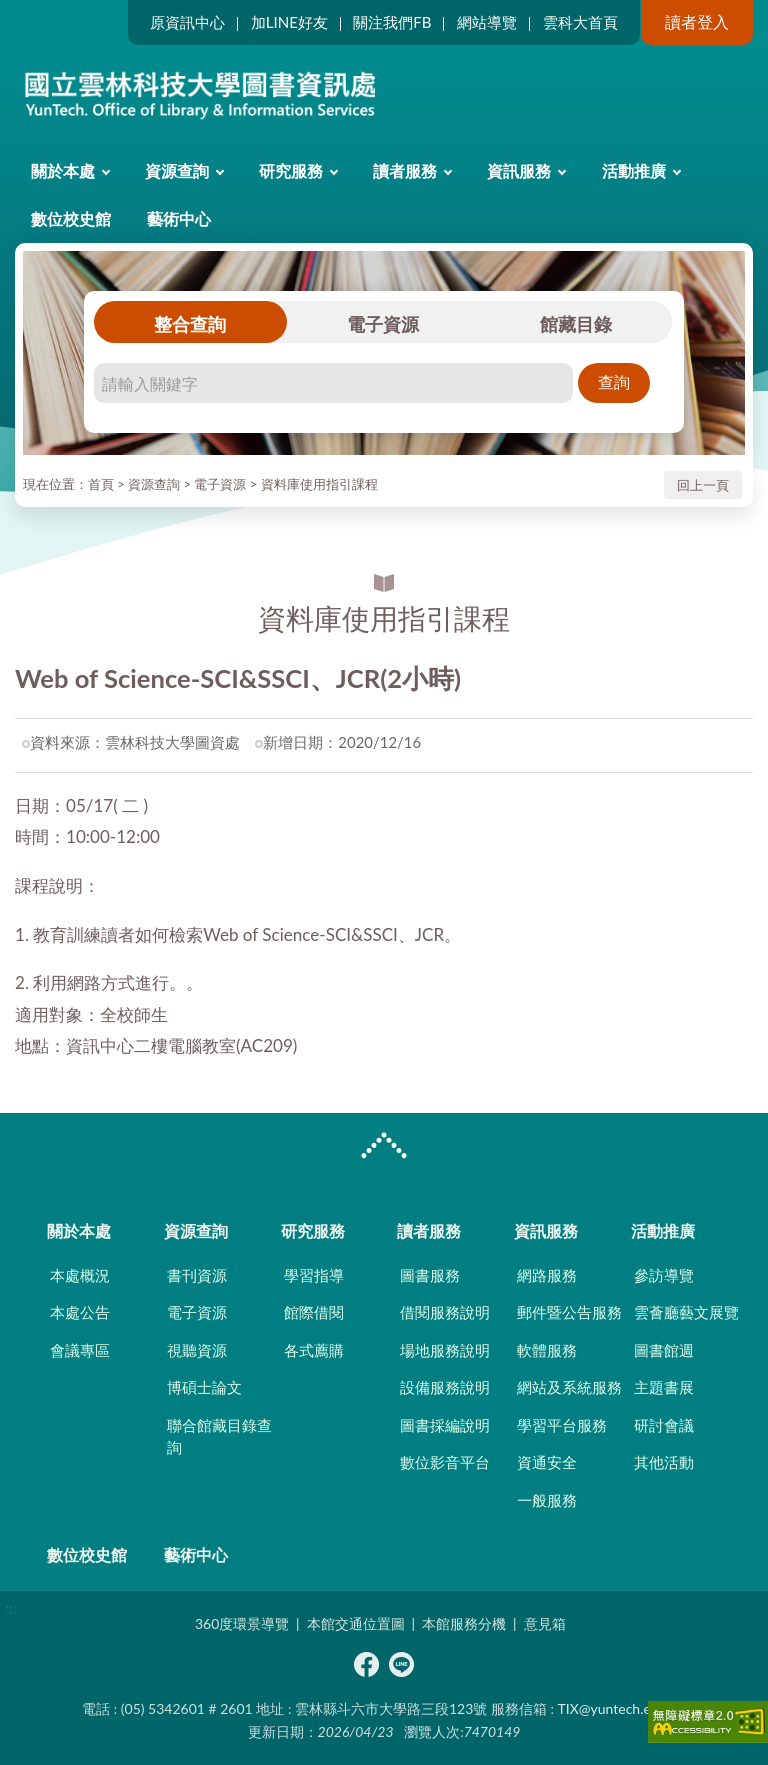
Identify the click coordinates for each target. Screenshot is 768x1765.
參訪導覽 (664, 1275)
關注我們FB (392, 22)
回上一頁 (703, 485)
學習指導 (314, 1275)
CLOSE (384, 1148)
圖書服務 (430, 1275)
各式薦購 (314, 1350)
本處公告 (80, 1312)
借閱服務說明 (445, 1312)
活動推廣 (634, 170)
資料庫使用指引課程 (319, 484)
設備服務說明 (445, 1387)
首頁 (101, 484)
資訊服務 (519, 170)
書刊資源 (197, 1275)
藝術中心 (179, 218)
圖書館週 (664, 1350)
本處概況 (80, 1275)
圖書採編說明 (445, 1425)
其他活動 (664, 1462)
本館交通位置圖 (356, 1623)
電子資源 (383, 324)
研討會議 (664, 1425)
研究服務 (291, 170)
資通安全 (547, 1462)
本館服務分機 (464, 1623)
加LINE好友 (289, 22)
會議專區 (80, 1350)
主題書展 (664, 1387)
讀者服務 (405, 170)
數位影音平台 (445, 1462)
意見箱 (545, 1623)
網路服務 (547, 1275)
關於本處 (63, 170)
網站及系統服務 (569, 1387)
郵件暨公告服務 (569, 1312)
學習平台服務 (562, 1425)
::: (11, 16)
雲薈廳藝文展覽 (686, 1312)
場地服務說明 (445, 1350)
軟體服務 (547, 1350)
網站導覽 (487, 22)
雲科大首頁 (580, 22)
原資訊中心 (187, 22)
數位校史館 (71, 218)
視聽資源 (197, 1350)
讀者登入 (697, 21)
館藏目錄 (576, 324)
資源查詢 (177, 170)
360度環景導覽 (242, 1623)
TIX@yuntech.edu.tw (622, 1708)
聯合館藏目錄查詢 (219, 1436)
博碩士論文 (204, 1387)
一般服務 (547, 1500)
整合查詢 (190, 324)
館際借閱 (314, 1312)
